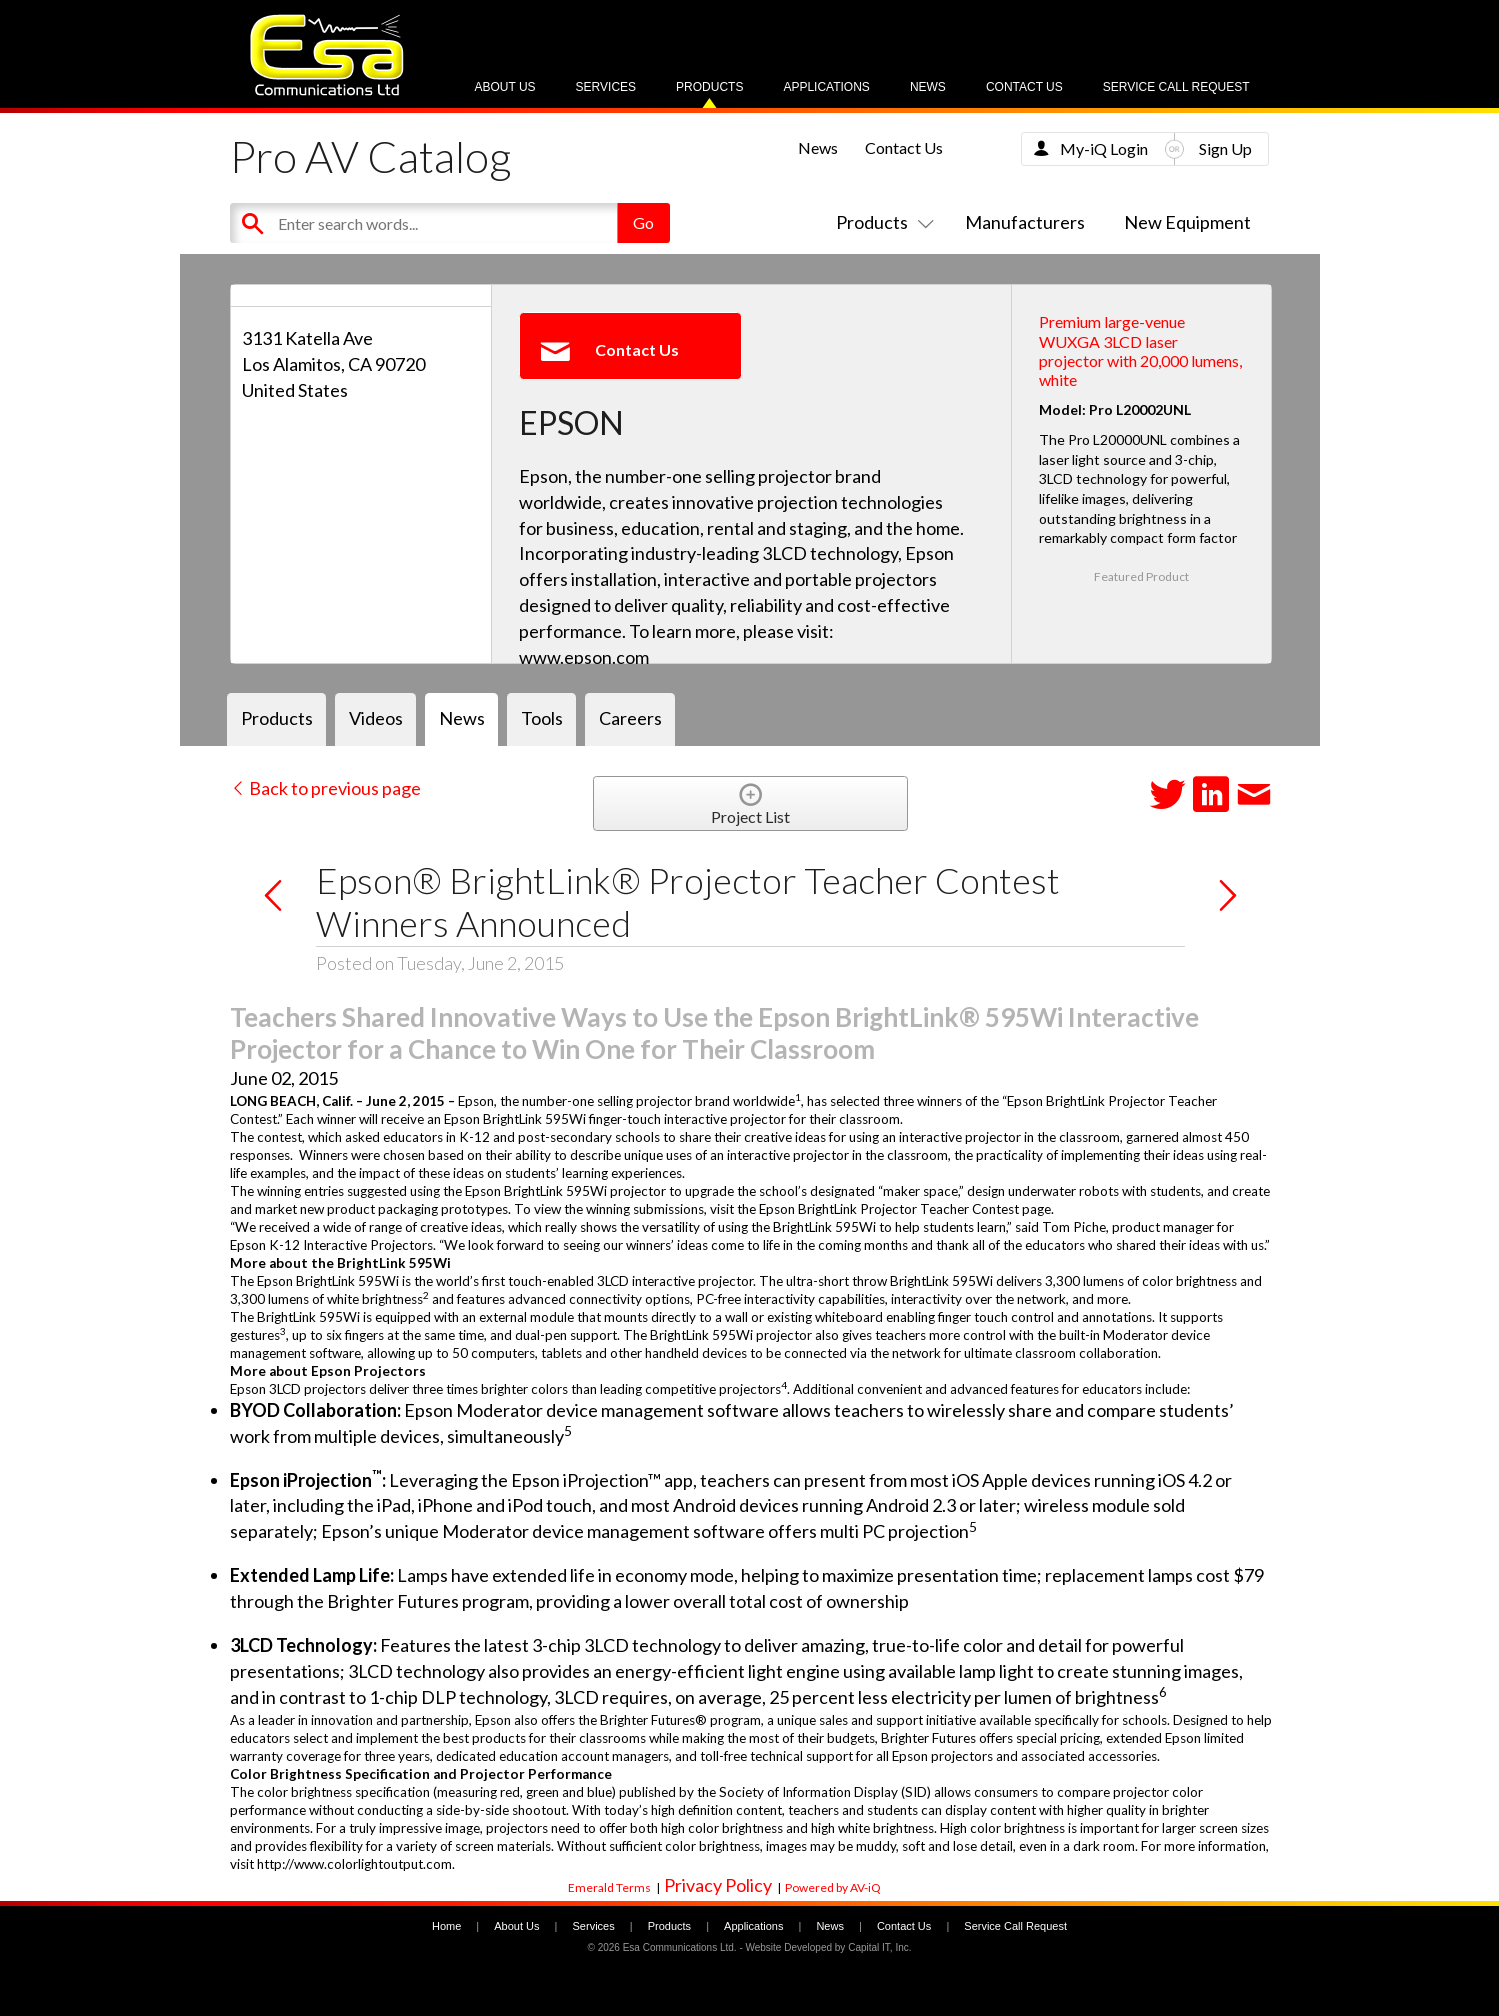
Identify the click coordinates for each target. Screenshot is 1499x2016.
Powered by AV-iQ (833, 1887)
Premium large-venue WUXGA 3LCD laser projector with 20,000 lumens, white (1140, 350)
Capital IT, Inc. (879, 1947)
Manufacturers (1025, 222)
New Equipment (1187, 222)
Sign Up (1225, 148)
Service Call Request (1176, 87)
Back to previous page (325, 788)
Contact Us (1024, 87)
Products (709, 87)
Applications (826, 87)
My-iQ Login (1104, 148)
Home (446, 1926)
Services (606, 87)
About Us (504, 87)
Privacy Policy (718, 1885)
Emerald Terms (609, 1887)
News (928, 87)
